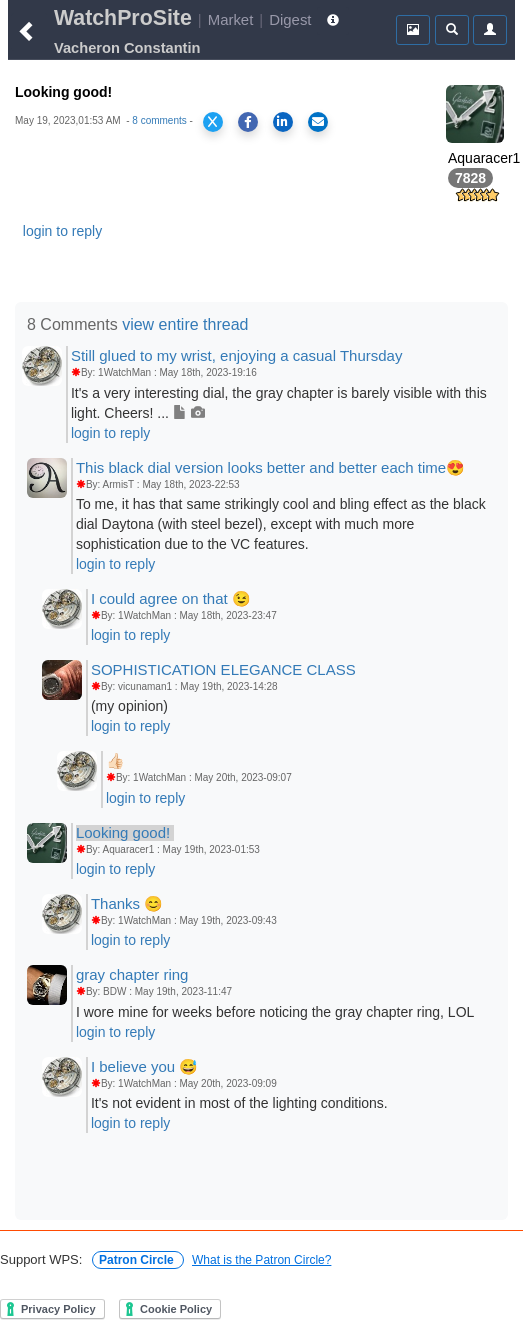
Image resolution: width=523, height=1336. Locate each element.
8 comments (159, 120)
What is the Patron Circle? (261, 1260)
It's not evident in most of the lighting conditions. (239, 1103)
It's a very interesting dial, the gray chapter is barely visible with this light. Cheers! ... (279, 403)
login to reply (62, 231)
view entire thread (185, 324)
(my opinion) (129, 706)
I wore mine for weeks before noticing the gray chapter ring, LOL (275, 1012)
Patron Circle (138, 1260)
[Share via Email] (318, 122)
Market (231, 19)
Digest (290, 19)
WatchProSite (123, 18)
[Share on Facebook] (248, 122)
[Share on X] (213, 122)
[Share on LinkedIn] (283, 122)
